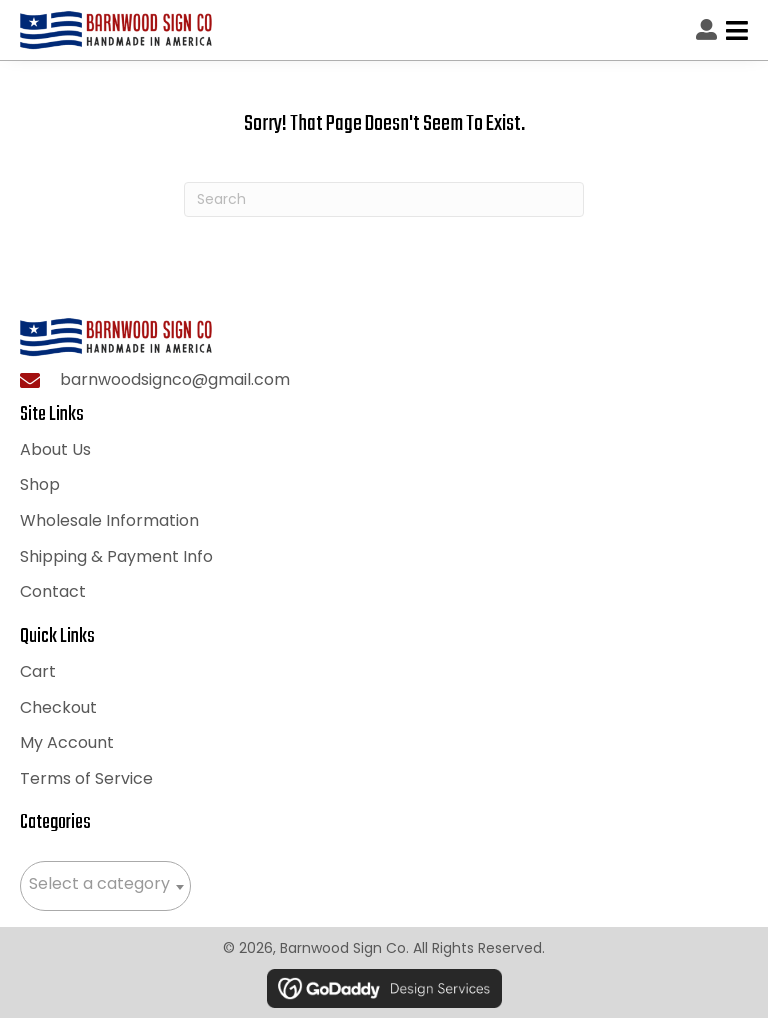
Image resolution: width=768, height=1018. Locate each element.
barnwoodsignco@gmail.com (175, 379)
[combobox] (105, 886)
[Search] (384, 199)
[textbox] (105, 884)
